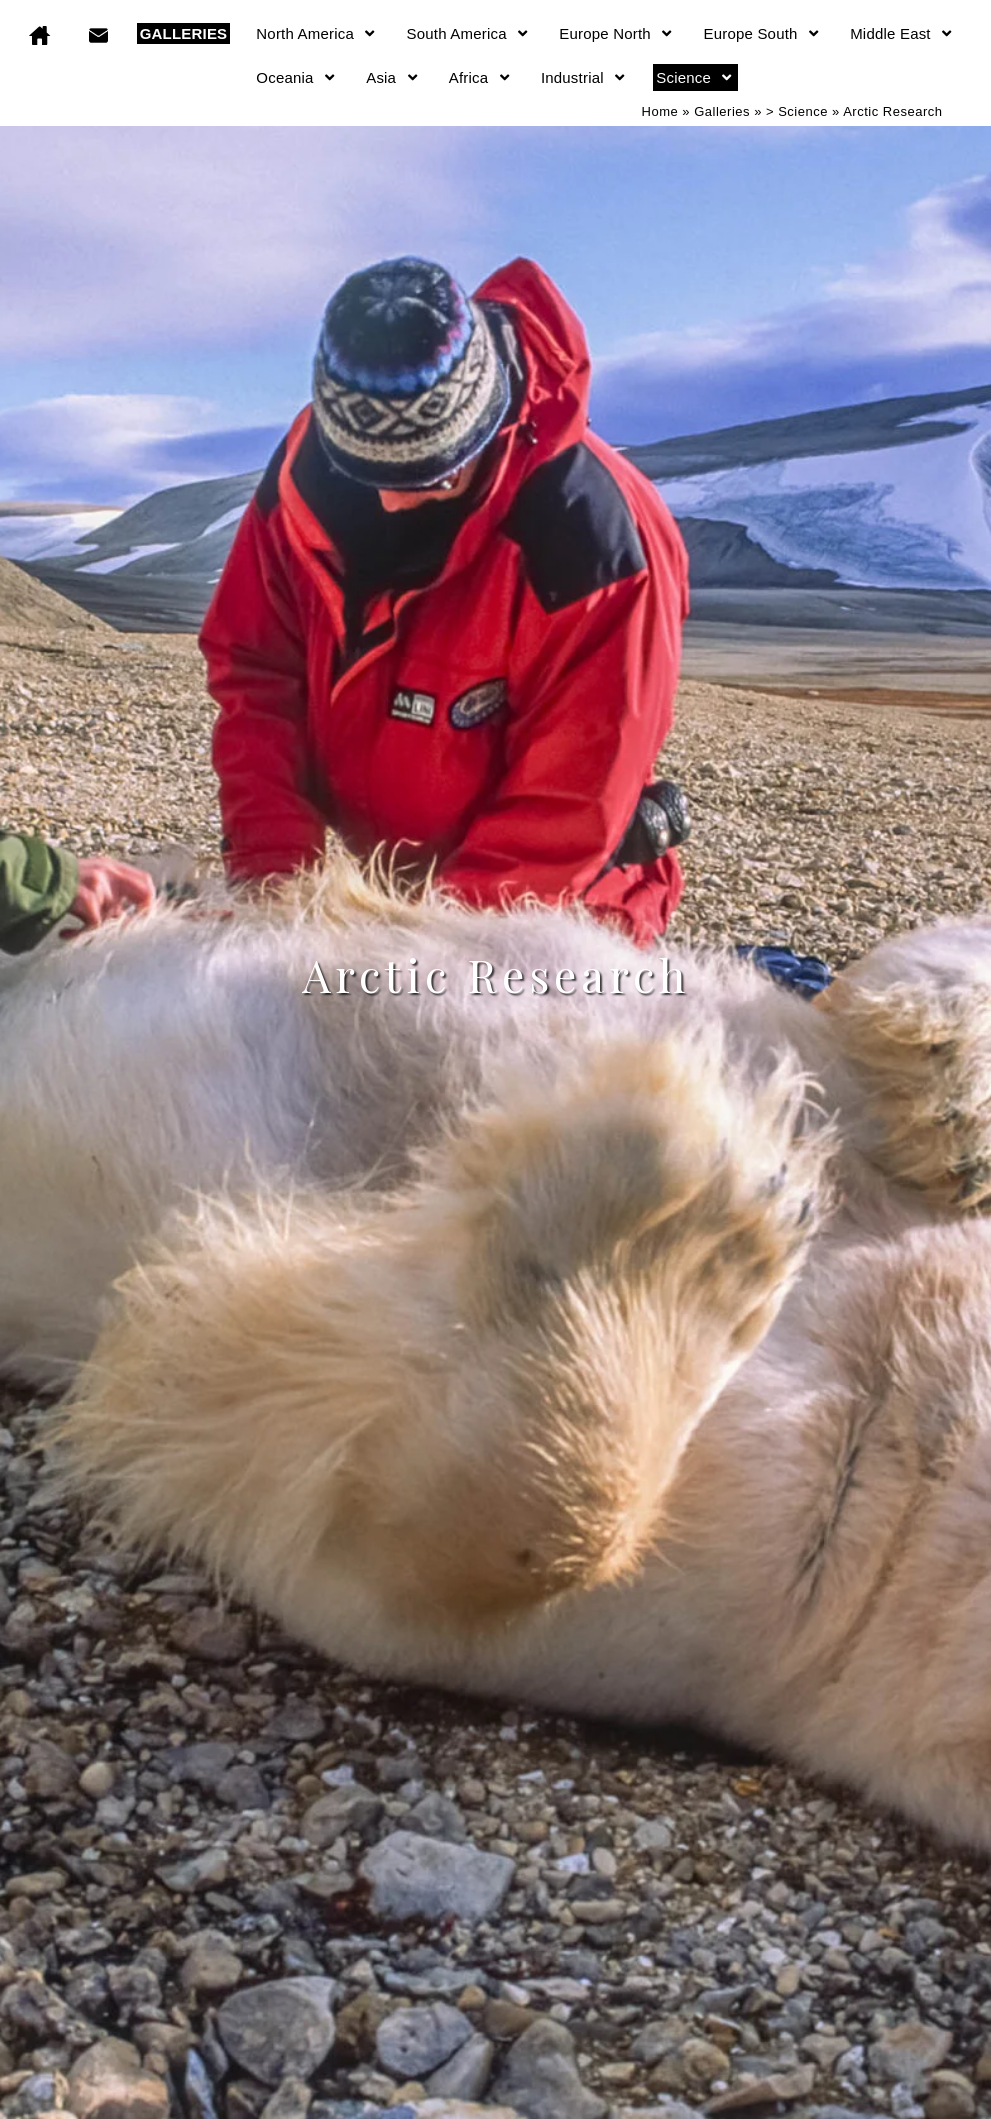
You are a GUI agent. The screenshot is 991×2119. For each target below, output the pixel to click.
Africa (480, 77)
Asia (393, 77)
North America (316, 33)
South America (469, 33)
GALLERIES (184, 33)
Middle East (902, 33)
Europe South (762, 33)
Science (695, 77)
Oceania (296, 77)
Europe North (616, 33)
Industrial (584, 77)
